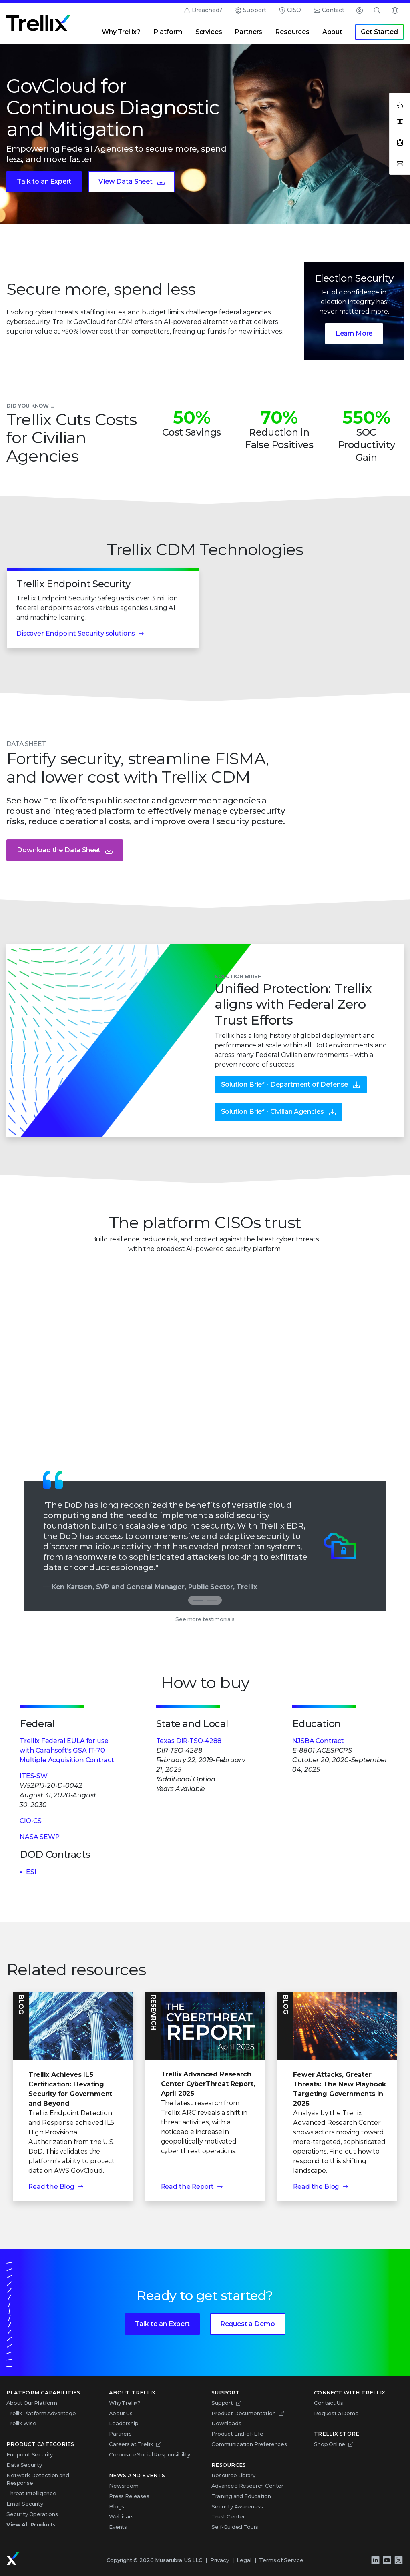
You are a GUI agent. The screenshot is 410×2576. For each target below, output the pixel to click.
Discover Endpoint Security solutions (75, 646)
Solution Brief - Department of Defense (284, 1097)
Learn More (354, 333)
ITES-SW (34, 1776)
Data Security (24, 2465)
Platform (168, 32)
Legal (244, 2560)
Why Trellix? (121, 32)
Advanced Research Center (247, 2485)
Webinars (121, 2516)
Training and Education (241, 2496)
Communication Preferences (249, 2444)
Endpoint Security (29, 2454)
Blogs (116, 2506)
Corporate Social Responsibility (149, 2454)
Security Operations (32, 2514)
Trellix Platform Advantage (41, 2413)
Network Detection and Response (37, 2479)
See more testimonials (205, 1619)
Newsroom (124, 2485)
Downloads (226, 2423)
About (332, 32)
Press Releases (129, 2496)
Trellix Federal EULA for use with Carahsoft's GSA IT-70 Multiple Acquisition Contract (67, 1750)
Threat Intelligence (31, 2493)
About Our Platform (31, 2403)
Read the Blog (51, 2186)
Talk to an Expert (44, 181)
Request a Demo (247, 2324)
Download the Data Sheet (58, 863)
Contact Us (328, 2403)
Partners (248, 32)
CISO (294, 10)
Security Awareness (237, 2506)
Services (208, 32)
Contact (333, 10)
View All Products (31, 2524)
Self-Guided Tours (234, 2527)
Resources (292, 32)
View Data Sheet (125, 181)
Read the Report (187, 2186)
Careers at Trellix (131, 2444)
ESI (31, 1872)
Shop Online (329, 2444)
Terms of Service (281, 2560)
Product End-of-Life (237, 2433)
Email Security (24, 2503)
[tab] (212, 1600)
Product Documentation (243, 2413)
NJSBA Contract (318, 1741)
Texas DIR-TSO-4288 (188, 1741)
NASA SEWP (40, 1837)
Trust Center (228, 2516)
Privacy (219, 2560)
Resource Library (233, 2475)
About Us (121, 2413)
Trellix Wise (21, 2423)
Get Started (379, 32)
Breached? (207, 10)
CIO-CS (31, 1821)
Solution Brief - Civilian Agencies (272, 1125)
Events (118, 2527)
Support (254, 10)
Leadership (123, 2423)
